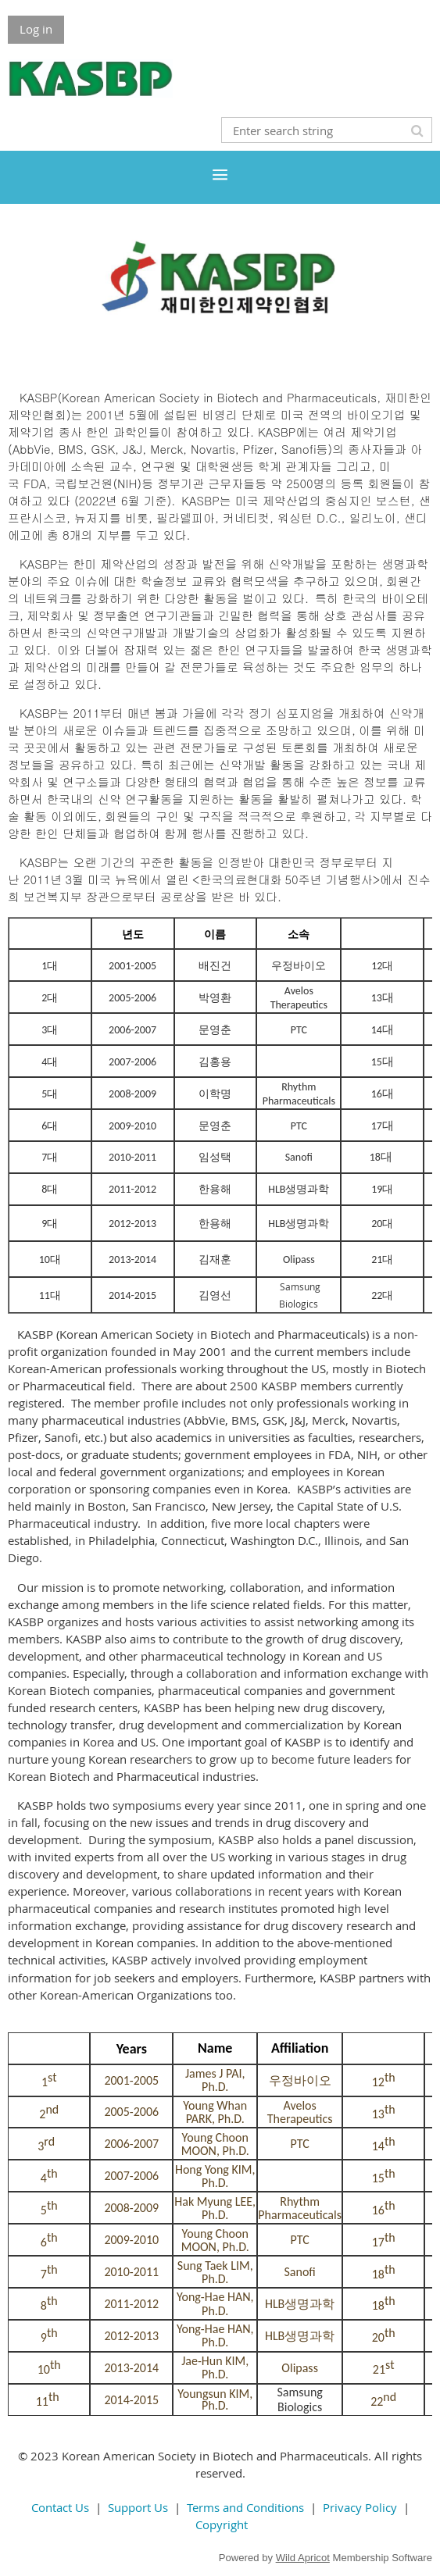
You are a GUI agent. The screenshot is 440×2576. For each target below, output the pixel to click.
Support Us (138, 2507)
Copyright (221, 2524)
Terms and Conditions (245, 2507)
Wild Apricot (303, 2558)
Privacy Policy (360, 2507)
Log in (36, 29)
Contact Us (60, 2507)
